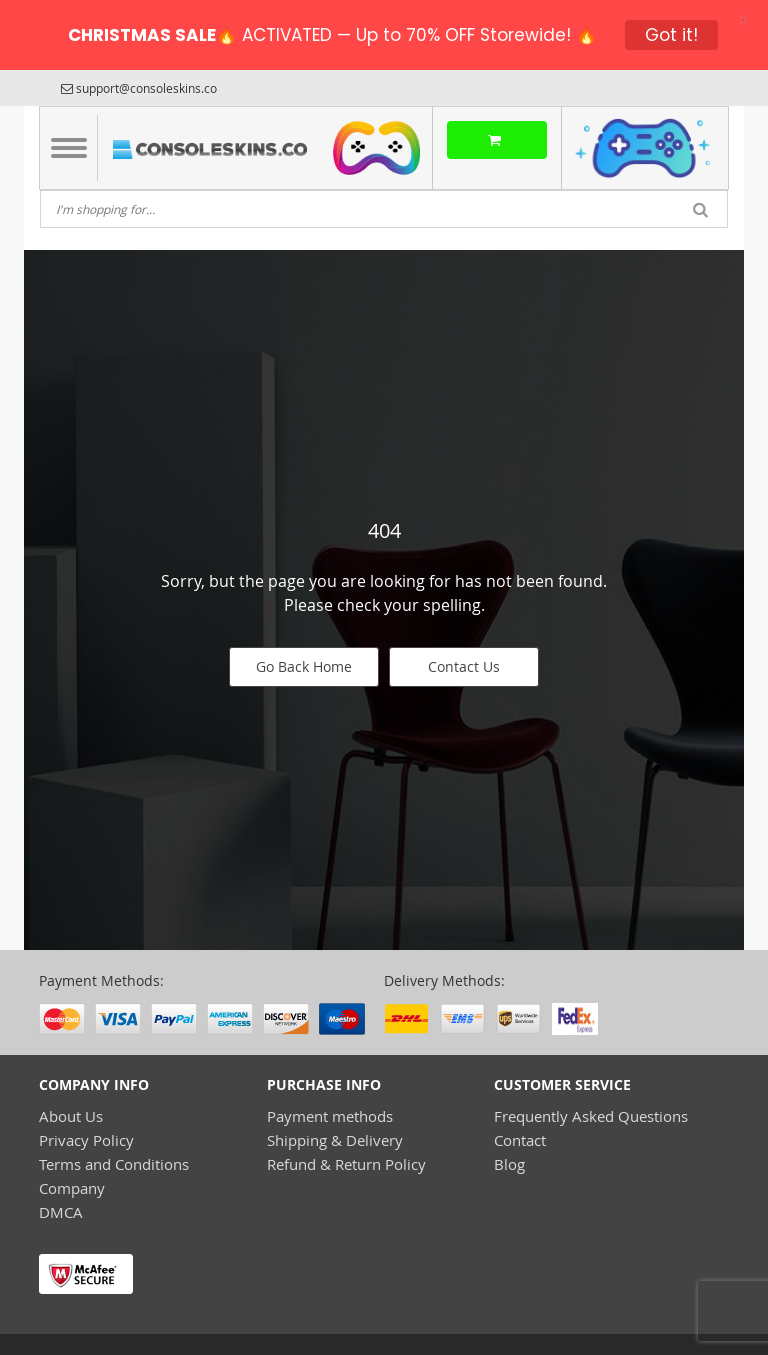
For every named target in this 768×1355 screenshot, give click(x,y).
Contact (520, 1140)
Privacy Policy (86, 1140)
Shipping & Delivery (335, 1140)
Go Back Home (304, 666)
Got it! (671, 35)
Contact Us (464, 666)
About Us (71, 1116)
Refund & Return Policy (346, 1164)
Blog (509, 1164)
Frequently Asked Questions (591, 1116)
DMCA (61, 1212)
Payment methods (330, 1116)
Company (72, 1188)
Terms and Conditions (114, 1164)
